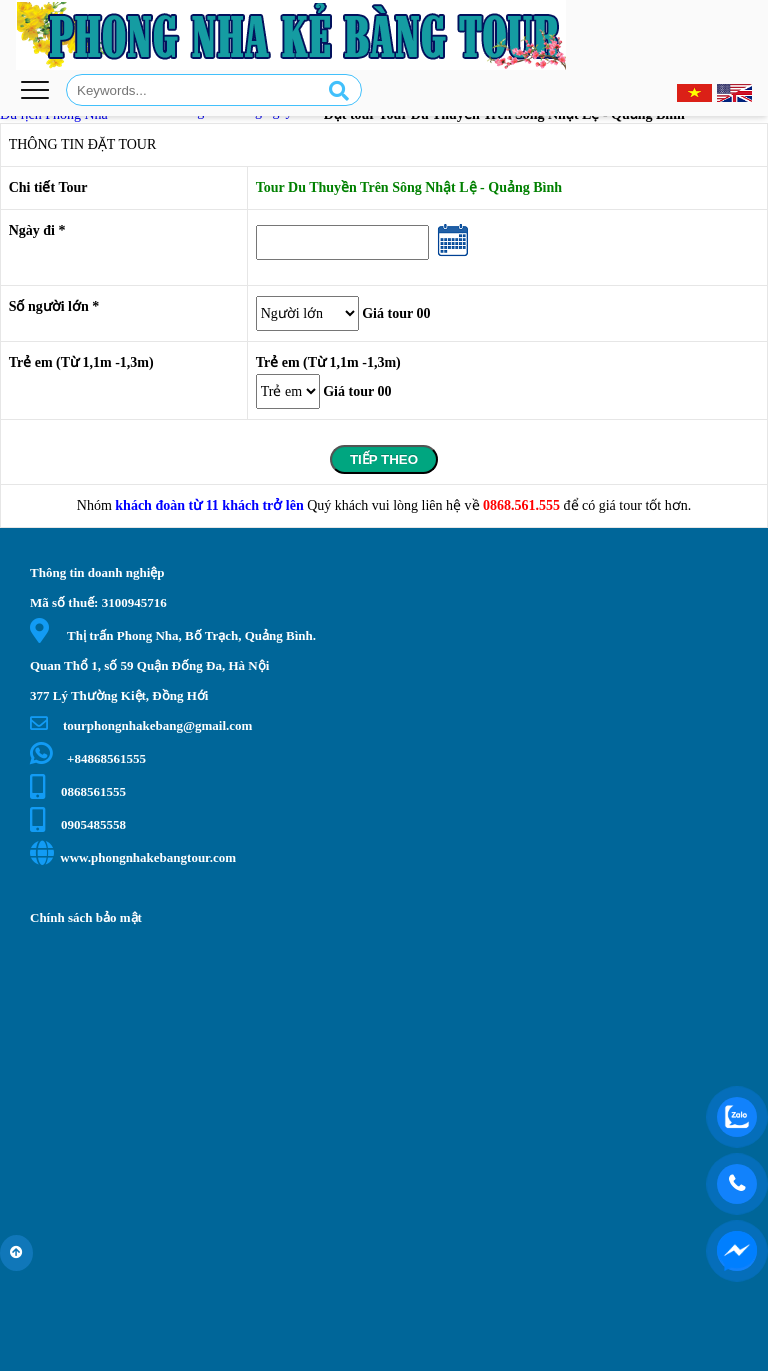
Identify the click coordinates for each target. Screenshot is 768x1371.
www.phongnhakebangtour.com (133, 857)
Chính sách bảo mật (86, 917)
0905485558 (78, 824)
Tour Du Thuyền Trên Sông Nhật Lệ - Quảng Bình (409, 187)
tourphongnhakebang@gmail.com (141, 725)
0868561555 (78, 791)
